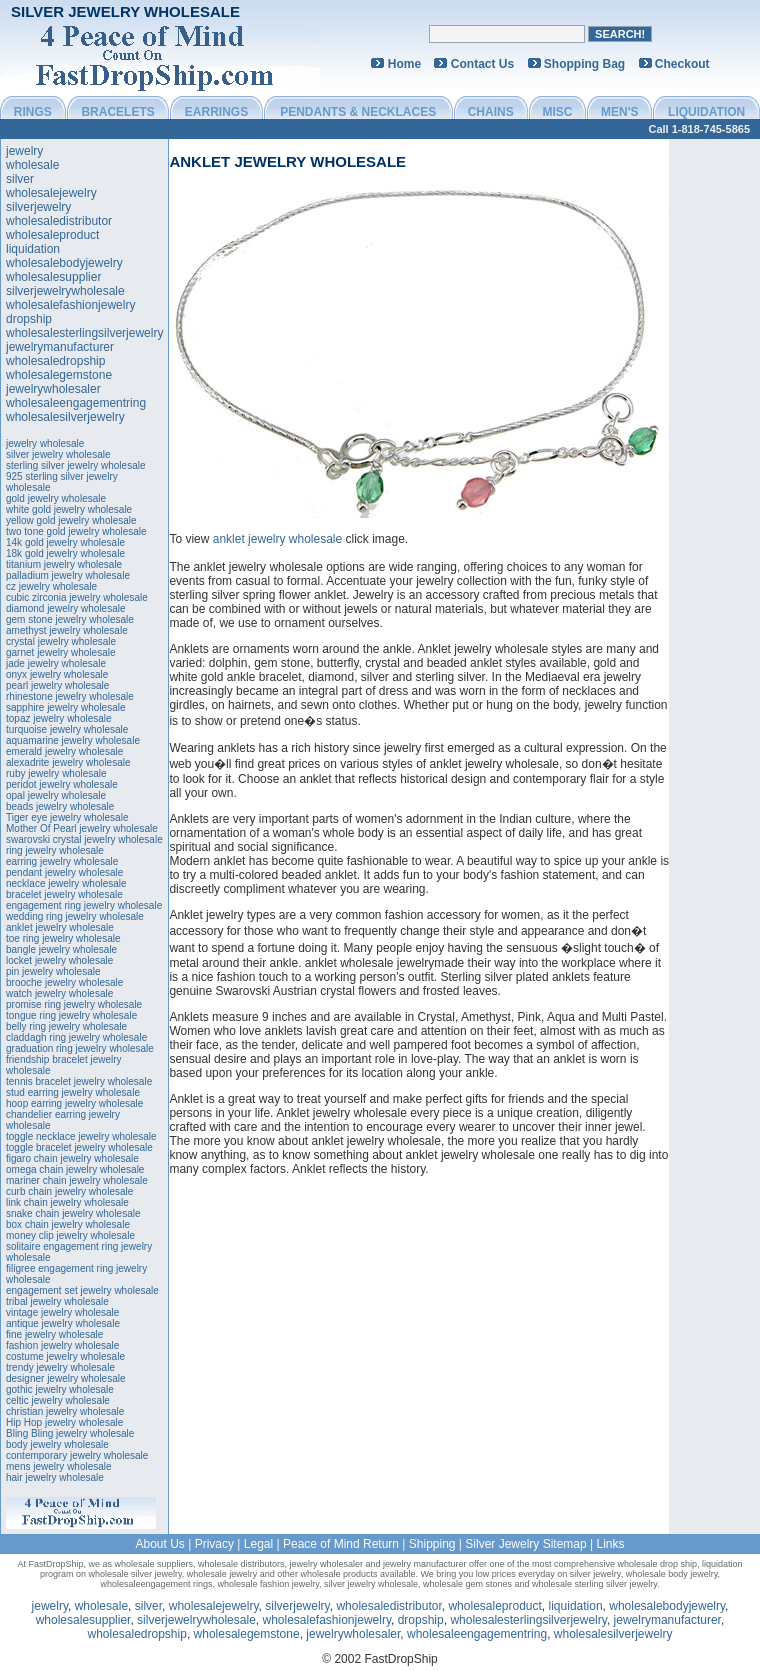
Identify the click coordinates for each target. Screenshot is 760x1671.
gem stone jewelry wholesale (70, 619)
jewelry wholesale (45, 443)
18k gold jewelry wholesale (65, 553)
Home (404, 64)
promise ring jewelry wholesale (74, 1004)
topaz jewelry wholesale (59, 718)
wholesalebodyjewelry (64, 263)
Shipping (432, 1544)
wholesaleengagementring (76, 403)
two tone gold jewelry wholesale (76, 531)
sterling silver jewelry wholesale (76, 465)
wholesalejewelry (51, 193)
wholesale (32, 165)
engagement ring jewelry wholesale (84, 905)
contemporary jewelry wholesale (77, 1455)
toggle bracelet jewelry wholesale (79, 1147)
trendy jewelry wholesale (60, 1367)
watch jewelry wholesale (59, 993)
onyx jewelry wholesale (57, 674)
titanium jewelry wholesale (64, 564)
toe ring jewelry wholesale (63, 938)
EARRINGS (216, 112)
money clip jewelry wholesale (70, 1235)
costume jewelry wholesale (65, 1356)
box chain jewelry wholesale (68, 1224)
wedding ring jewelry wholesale (75, 916)
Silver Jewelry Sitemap (525, 1544)
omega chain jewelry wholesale (75, 1169)
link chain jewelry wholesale (67, 1202)
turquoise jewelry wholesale (67, 729)
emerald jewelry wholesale (64, 751)
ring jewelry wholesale (55, 850)
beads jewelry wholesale (60, 806)
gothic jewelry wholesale (60, 1389)
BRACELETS (117, 112)
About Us (159, 1544)
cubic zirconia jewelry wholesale (77, 597)
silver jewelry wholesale (58, 454)
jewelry (24, 151)
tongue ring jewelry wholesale (71, 1015)
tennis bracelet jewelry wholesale (79, 1081)
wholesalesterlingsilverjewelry (84, 333)
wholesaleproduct (52, 235)
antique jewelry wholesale (63, 1323)
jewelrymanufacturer (60, 347)
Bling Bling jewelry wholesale (70, 1433)
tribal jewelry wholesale (57, 1301)
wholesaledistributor (59, 221)
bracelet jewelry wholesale (64, 894)
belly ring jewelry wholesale (66, 1026)
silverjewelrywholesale (65, 291)
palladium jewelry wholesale (68, 575)
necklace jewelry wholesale (66, 883)
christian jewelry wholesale (65, 1411)
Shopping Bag (584, 64)
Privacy (214, 1544)
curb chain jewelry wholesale (69, 1191)
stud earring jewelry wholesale (73, 1092)
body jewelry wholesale (57, 1444)
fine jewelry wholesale (54, 1334)
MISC (557, 112)
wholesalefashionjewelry (70, 305)
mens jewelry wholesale (59, 1466)
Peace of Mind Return (341, 1544)
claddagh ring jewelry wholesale (76, 1037)
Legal (258, 1544)
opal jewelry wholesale (56, 795)
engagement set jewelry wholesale (82, 1290)
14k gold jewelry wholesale (65, 542)
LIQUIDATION (706, 112)
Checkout (682, 64)
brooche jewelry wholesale (64, 982)
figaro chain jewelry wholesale (72, 1158)
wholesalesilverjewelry (65, 417)
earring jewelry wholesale (62, 861)
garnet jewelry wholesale (61, 652)
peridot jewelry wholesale (62, 784)
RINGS (33, 112)
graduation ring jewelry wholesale (80, 1048)
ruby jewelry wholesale (56, 773)
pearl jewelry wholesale (57, 685)
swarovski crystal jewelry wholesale (84, 839)
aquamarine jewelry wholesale (73, 740)
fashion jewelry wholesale (62, 1345)
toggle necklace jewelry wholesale (81, 1136)
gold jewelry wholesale (56, 498)
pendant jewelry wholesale (64, 872)
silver (20, 179)
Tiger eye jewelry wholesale (67, 817)
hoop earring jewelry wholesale (74, 1103)
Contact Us (482, 64)
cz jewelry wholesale (51, 586)
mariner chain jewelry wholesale (77, 1180)
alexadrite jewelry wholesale (68, 762)
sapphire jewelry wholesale (66, 707)
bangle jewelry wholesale (61, 949)
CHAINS (491, 112)
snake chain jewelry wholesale (73, 1213)
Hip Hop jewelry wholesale (64, 1422)
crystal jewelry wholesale (61, 641)
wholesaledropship (55, 361)
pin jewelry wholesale (53, 971)
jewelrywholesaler (53, 389)
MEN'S (620, 112)
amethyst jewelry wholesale (67, 630)
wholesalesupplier (53, 277)
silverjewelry (38, 207)
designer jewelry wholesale (66, 1378)
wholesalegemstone (59, 375)
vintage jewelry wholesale (62, 1312)
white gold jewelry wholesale (69, 509)
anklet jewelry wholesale (60, 927)
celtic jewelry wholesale (58, 1400)
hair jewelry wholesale (55, 1477)
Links (611, 1544)
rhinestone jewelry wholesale (70, 696)
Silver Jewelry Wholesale (125, 11)
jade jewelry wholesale (56, 663)
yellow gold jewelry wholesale (71, 520)
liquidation (33, 249)
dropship (29, 319)
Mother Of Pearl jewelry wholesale (82, 828)
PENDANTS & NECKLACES (358, 112)
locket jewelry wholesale (59, 960)
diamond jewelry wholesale (66, 608)
